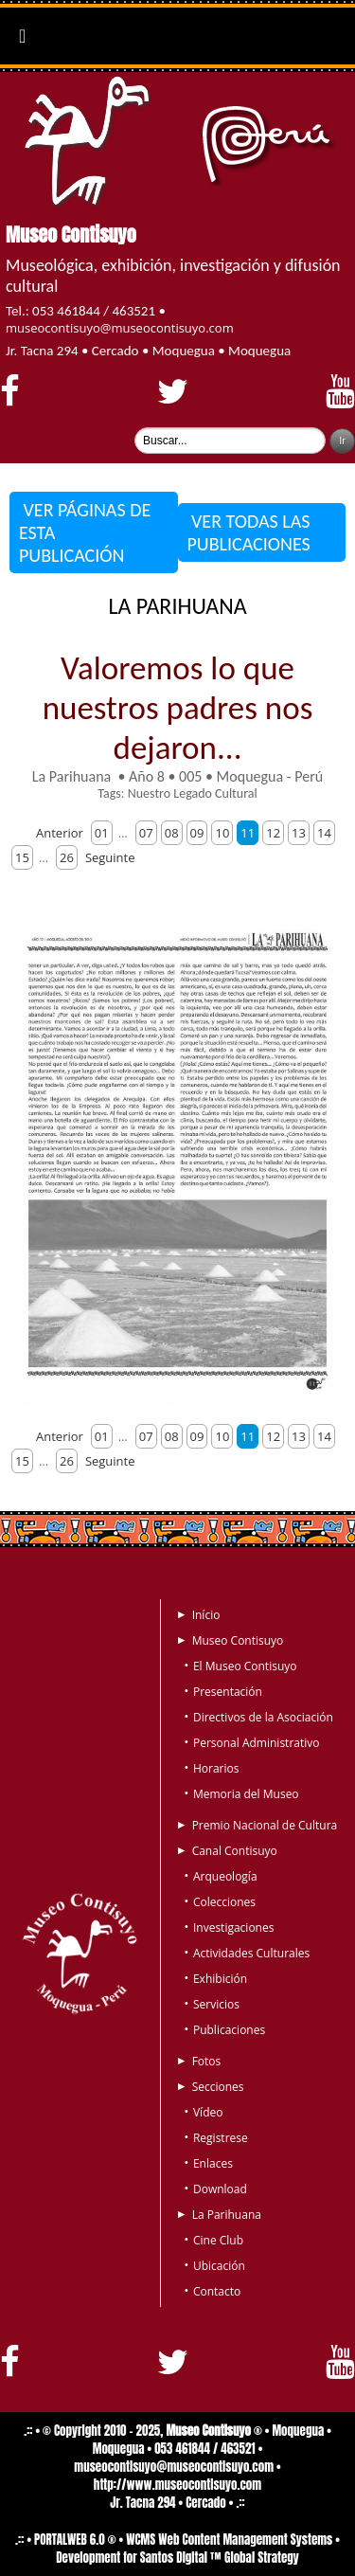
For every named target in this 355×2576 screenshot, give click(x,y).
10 (222, 832)
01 (102, 832)
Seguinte (110, 857)
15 (22, 857)
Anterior (59, 832)
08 (172, 832)
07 (146, 832)
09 (197, 832)
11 (247, 832)
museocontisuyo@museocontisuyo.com (120, 327)
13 (299, 832)
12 (273, 832)
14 (324, 832)
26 (67, 857)
